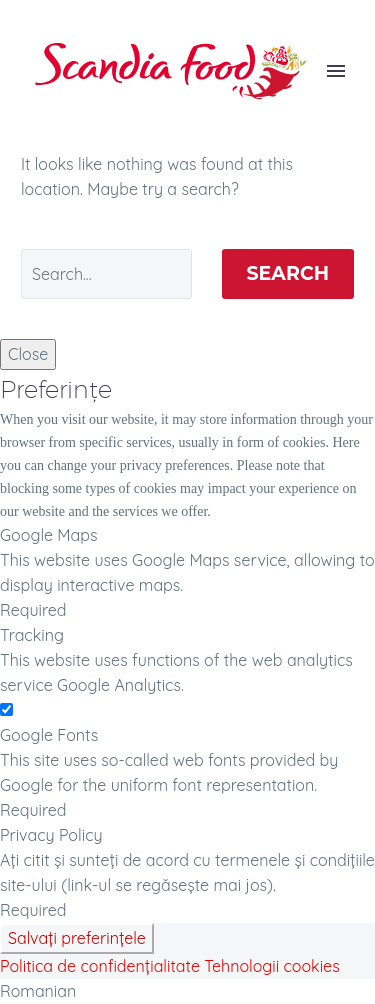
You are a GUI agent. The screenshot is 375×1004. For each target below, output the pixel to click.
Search (288, 273)
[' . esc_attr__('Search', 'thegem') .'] (106, 274)
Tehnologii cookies (271, 966)
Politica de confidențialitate (100, 966)
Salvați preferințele (77, 938)
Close (28, 354)
